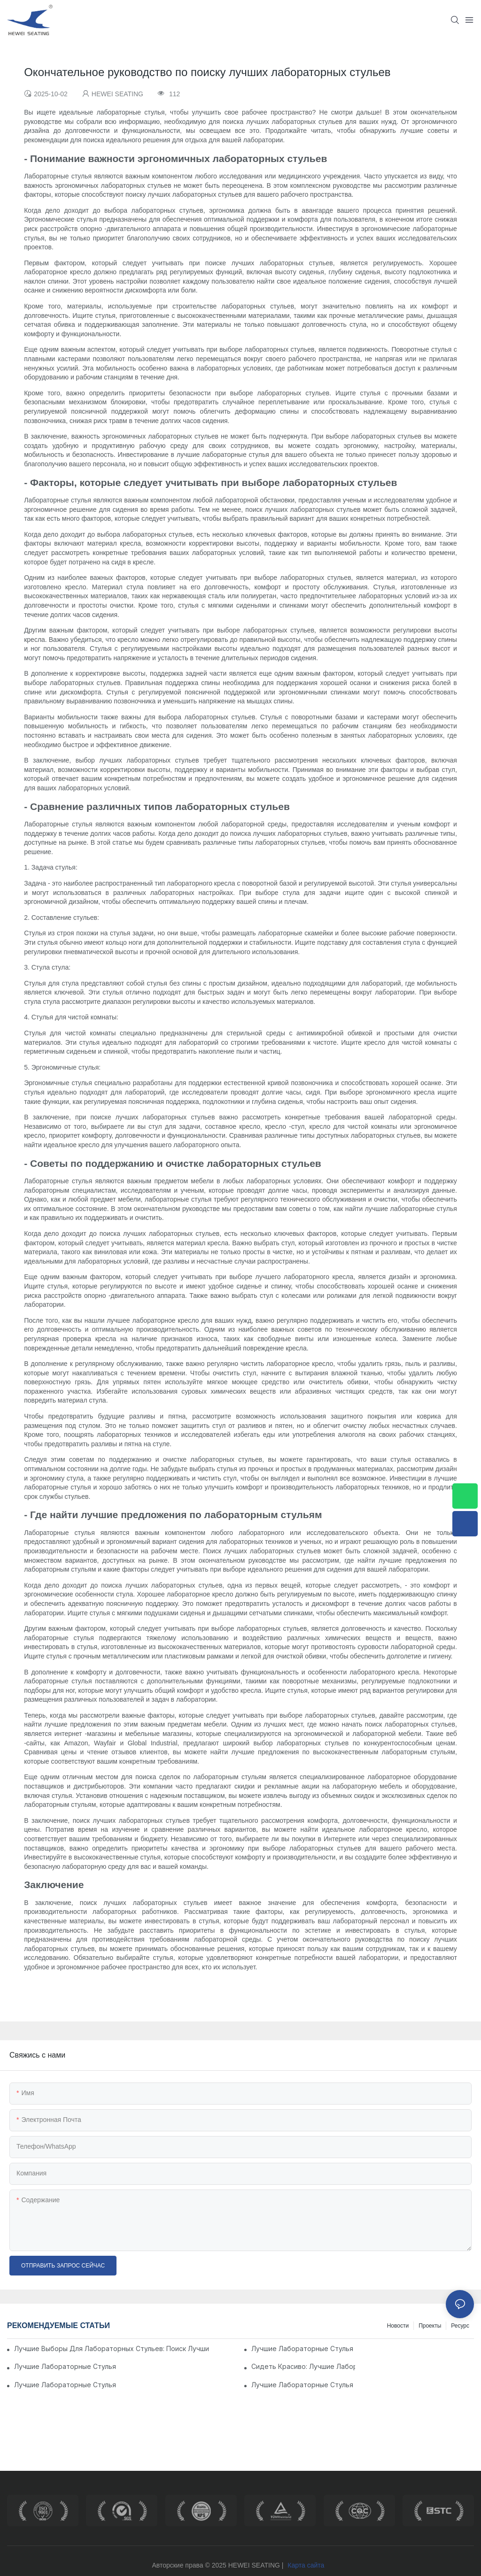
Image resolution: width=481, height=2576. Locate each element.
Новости (398, 2325)
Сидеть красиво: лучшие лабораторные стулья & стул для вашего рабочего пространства (303, 2366)
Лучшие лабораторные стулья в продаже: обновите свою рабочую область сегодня (303, 2385)
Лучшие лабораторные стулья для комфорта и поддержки (66, 2385)
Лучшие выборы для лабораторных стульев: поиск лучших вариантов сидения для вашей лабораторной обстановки (111, 2348)
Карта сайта (305, 2565)
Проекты (430, 2325)
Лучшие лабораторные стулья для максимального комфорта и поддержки (303, 2348)
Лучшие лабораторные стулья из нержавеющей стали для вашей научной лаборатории (66, 2366)
